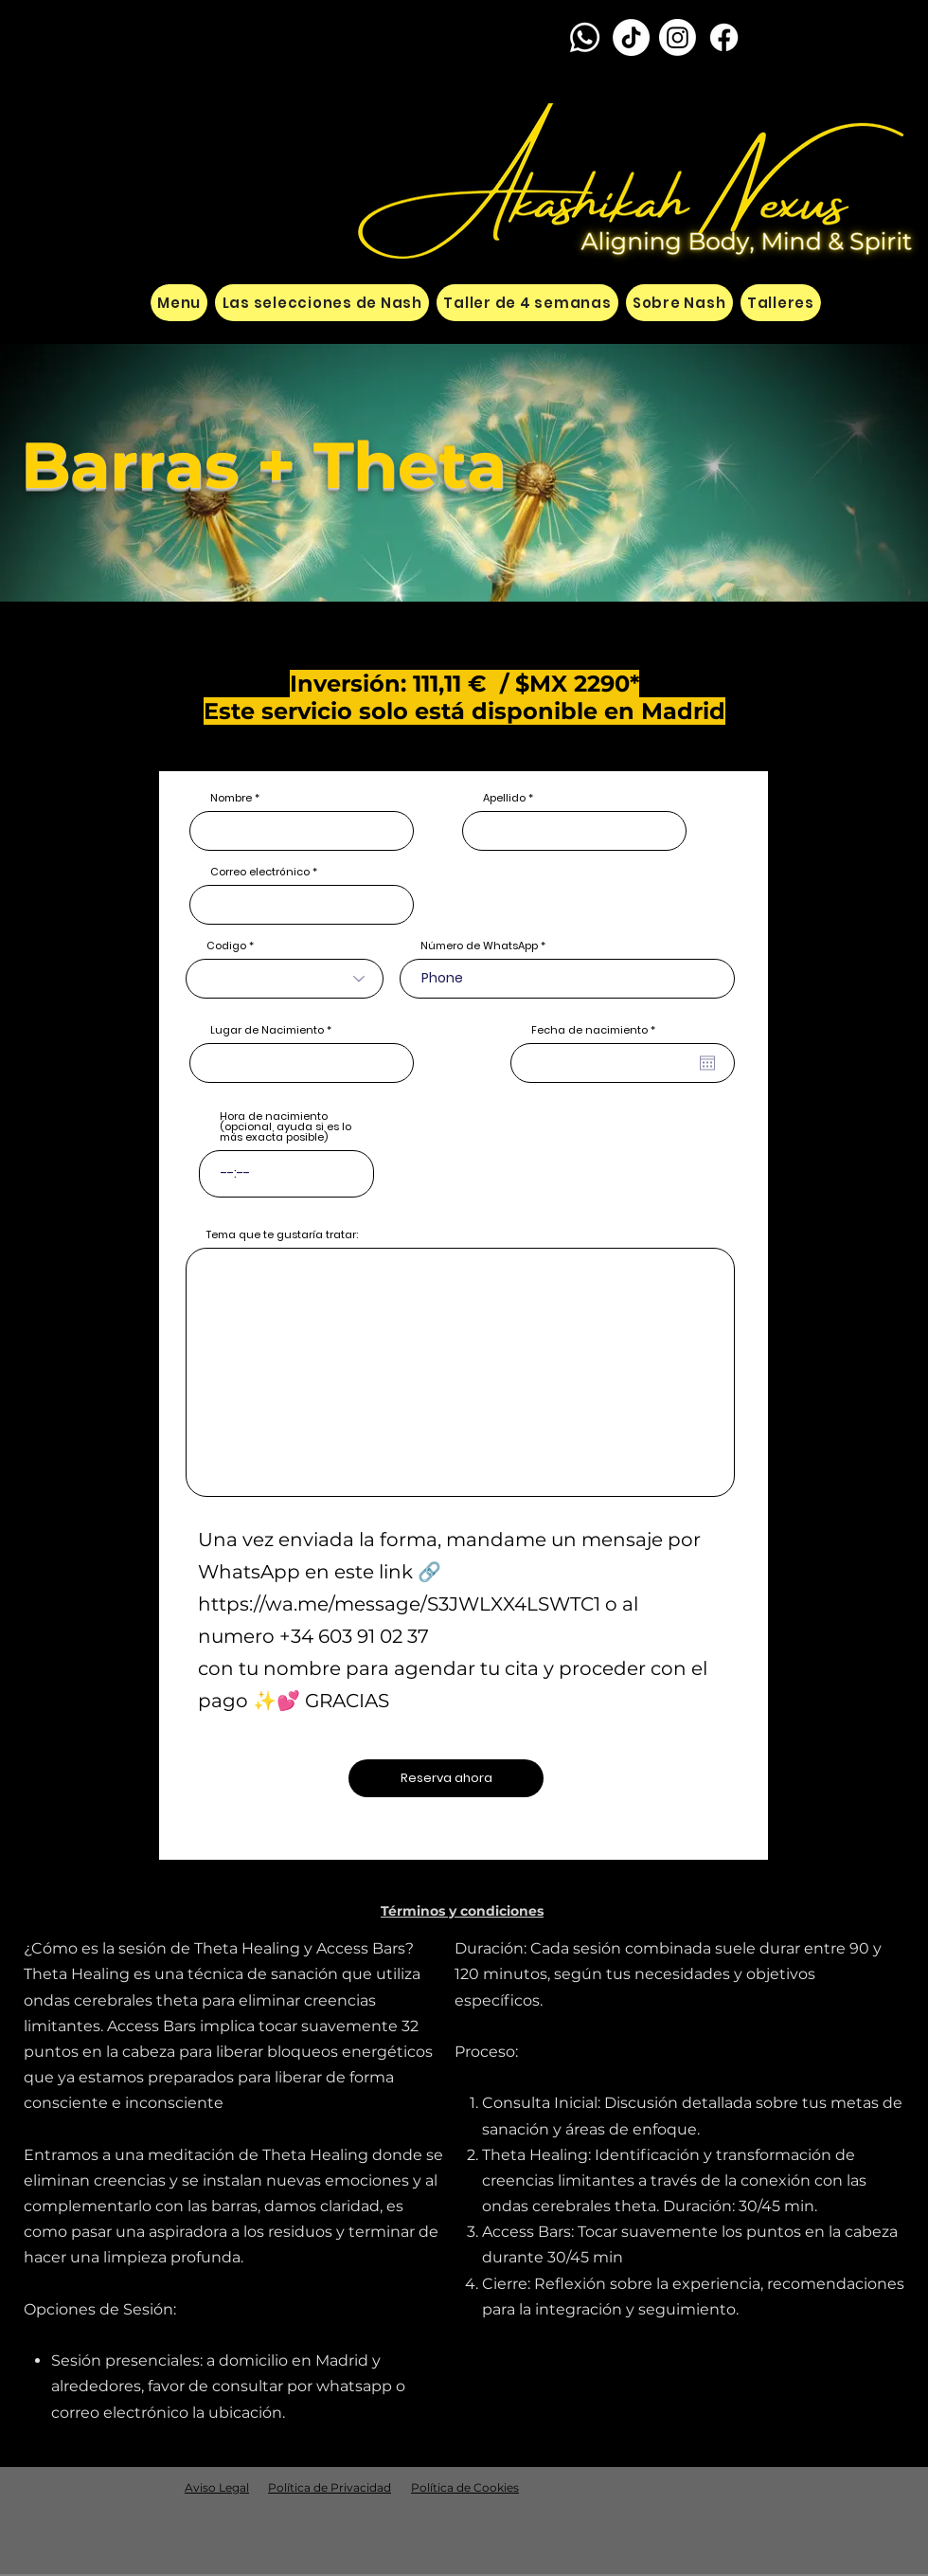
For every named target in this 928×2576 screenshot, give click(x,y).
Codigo (226, 946)
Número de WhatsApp (479, 946)
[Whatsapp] (584, 37)
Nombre (231, 798)
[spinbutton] (286, 1174)
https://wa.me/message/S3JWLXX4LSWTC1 (399, 1604)
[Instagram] (677, 37)
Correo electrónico (260, 872)
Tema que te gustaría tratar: (282, 1235)
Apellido (504, 798)
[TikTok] (631, 37)
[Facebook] (723, 37)
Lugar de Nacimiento (267, 1030)
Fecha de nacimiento (596, 1030)
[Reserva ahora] (446, 1778)
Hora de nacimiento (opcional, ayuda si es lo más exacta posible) (285, 1127)
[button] (462, 1910)
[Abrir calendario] (707, 1063)
